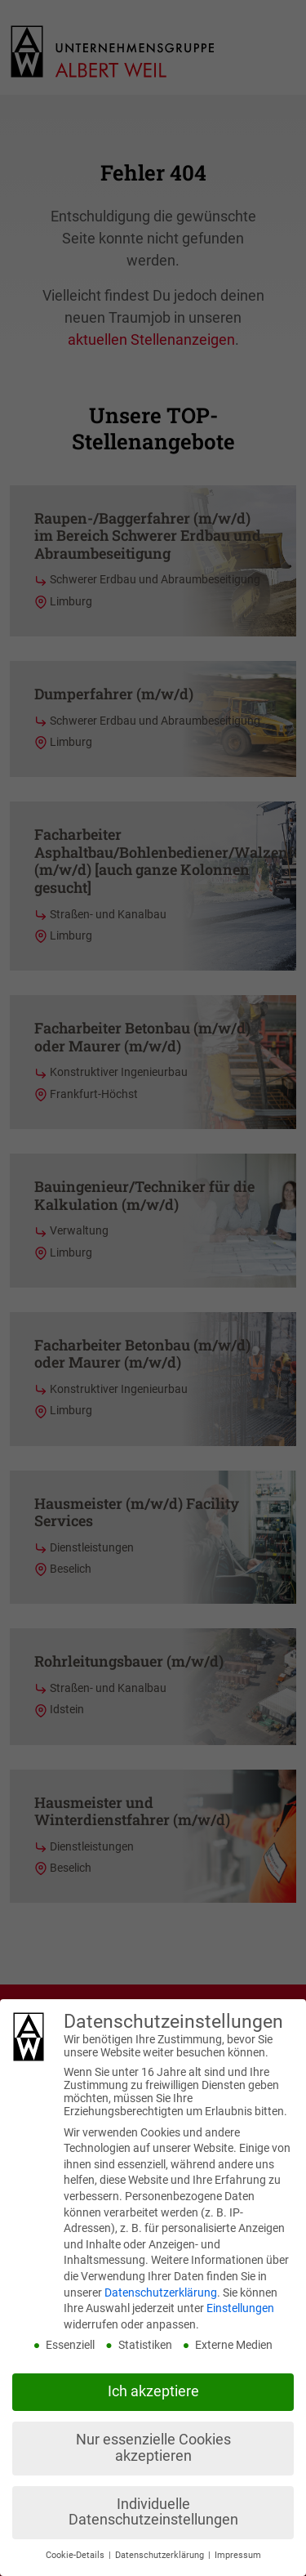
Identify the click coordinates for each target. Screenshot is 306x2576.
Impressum (238, 2555)
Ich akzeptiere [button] (153, 2391)
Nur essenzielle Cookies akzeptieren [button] (153, 2447)
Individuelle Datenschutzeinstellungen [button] (153, 2512)
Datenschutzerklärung (160, 2292)
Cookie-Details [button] (76, 2555)
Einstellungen (240, 2308)
